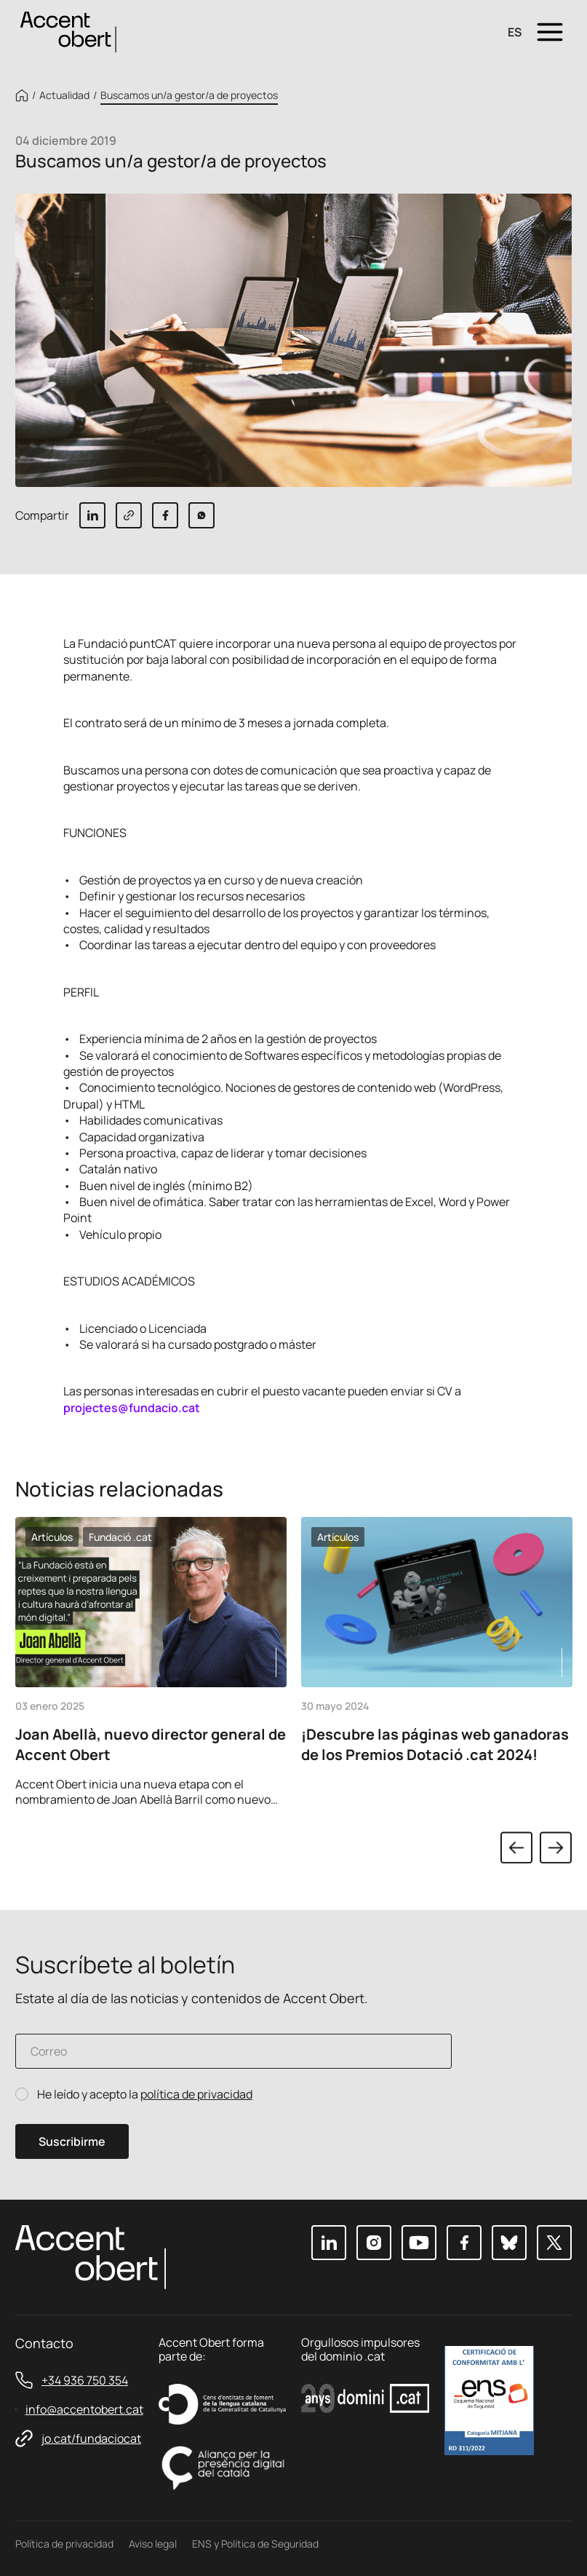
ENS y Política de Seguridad (255, 2544)
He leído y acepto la (144, 2094)
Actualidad (64, 95)
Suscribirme (72, 2141)
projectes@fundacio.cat (131, 1408)
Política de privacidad (64, 2544)
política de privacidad (196, 2094)
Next (556, 1847)
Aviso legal (153, 2544)
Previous (516, 1847)
